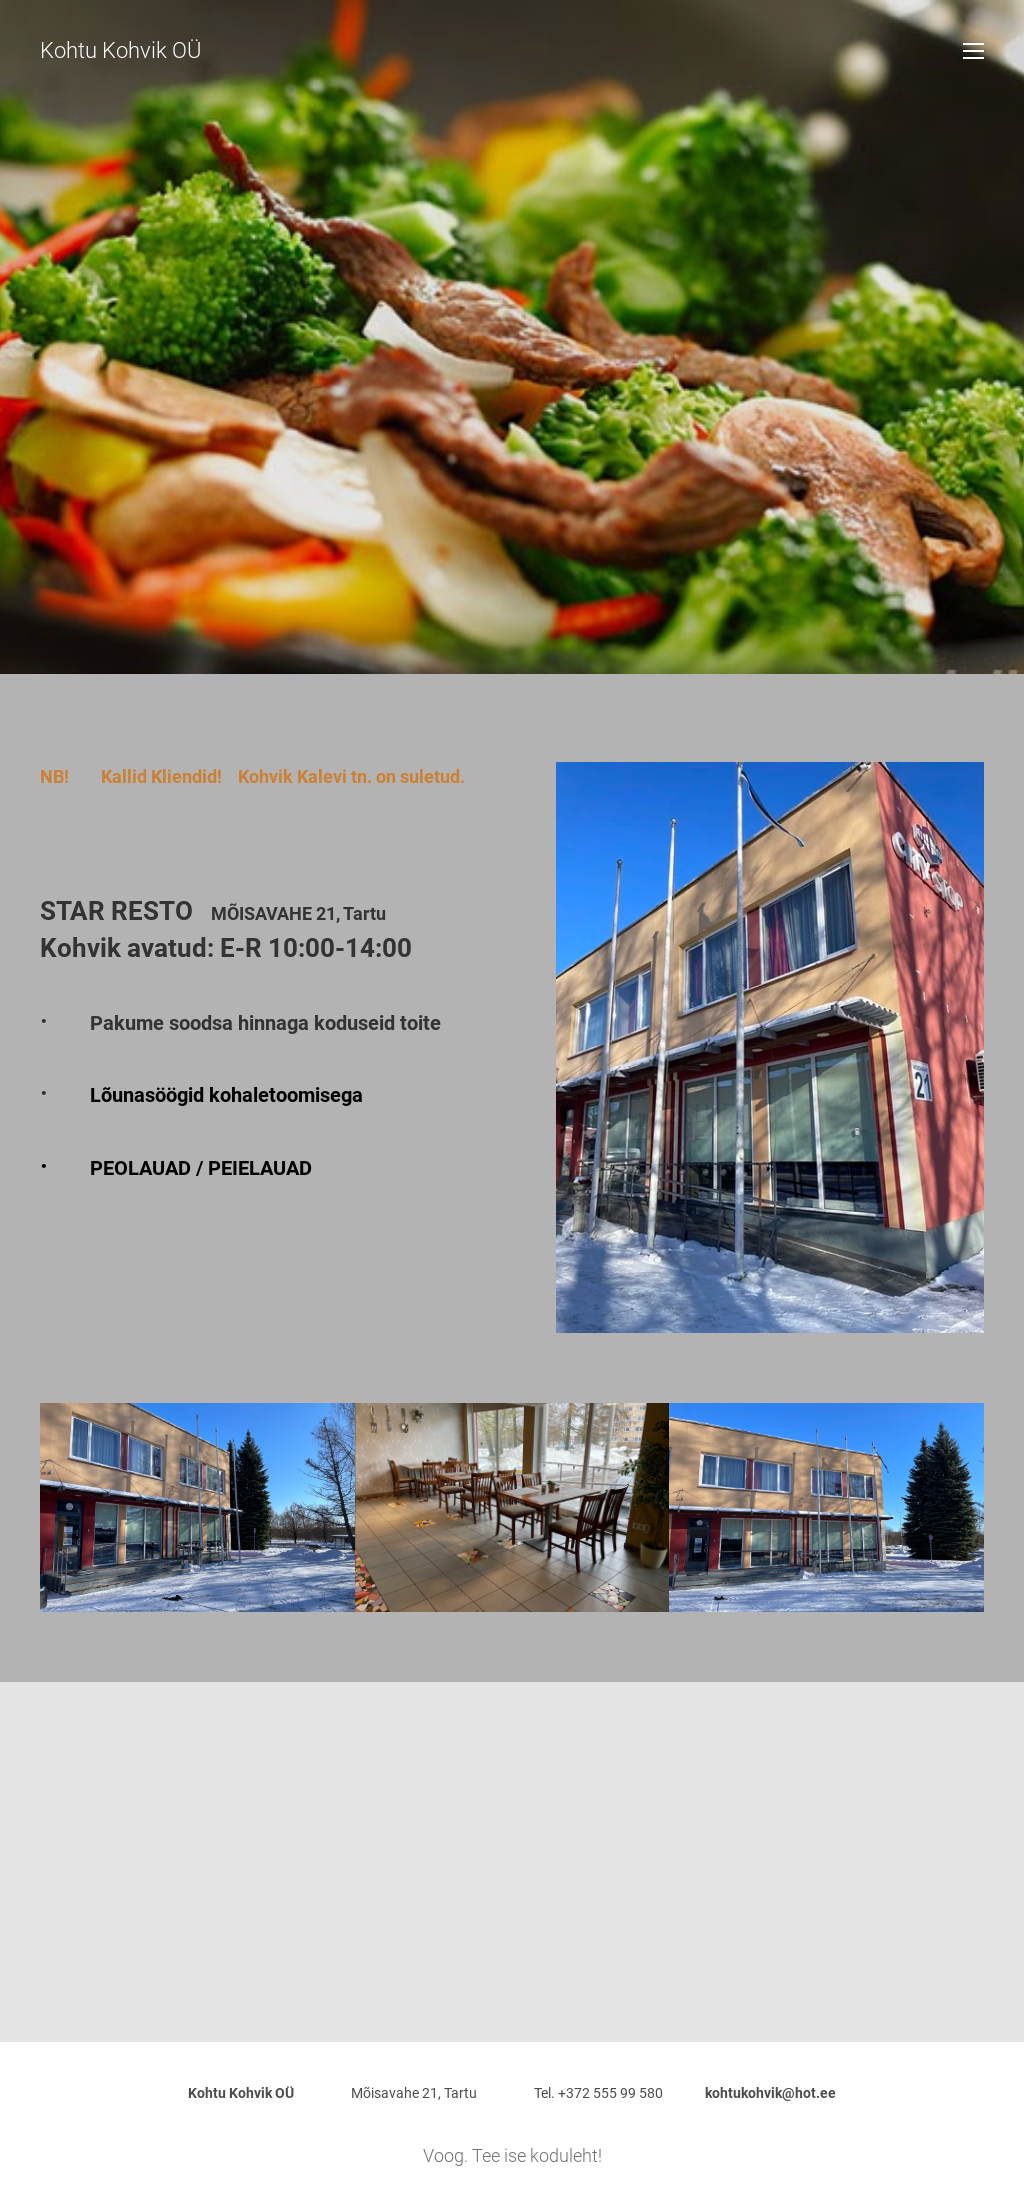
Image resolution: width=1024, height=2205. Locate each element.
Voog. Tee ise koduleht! (512, 2155)
